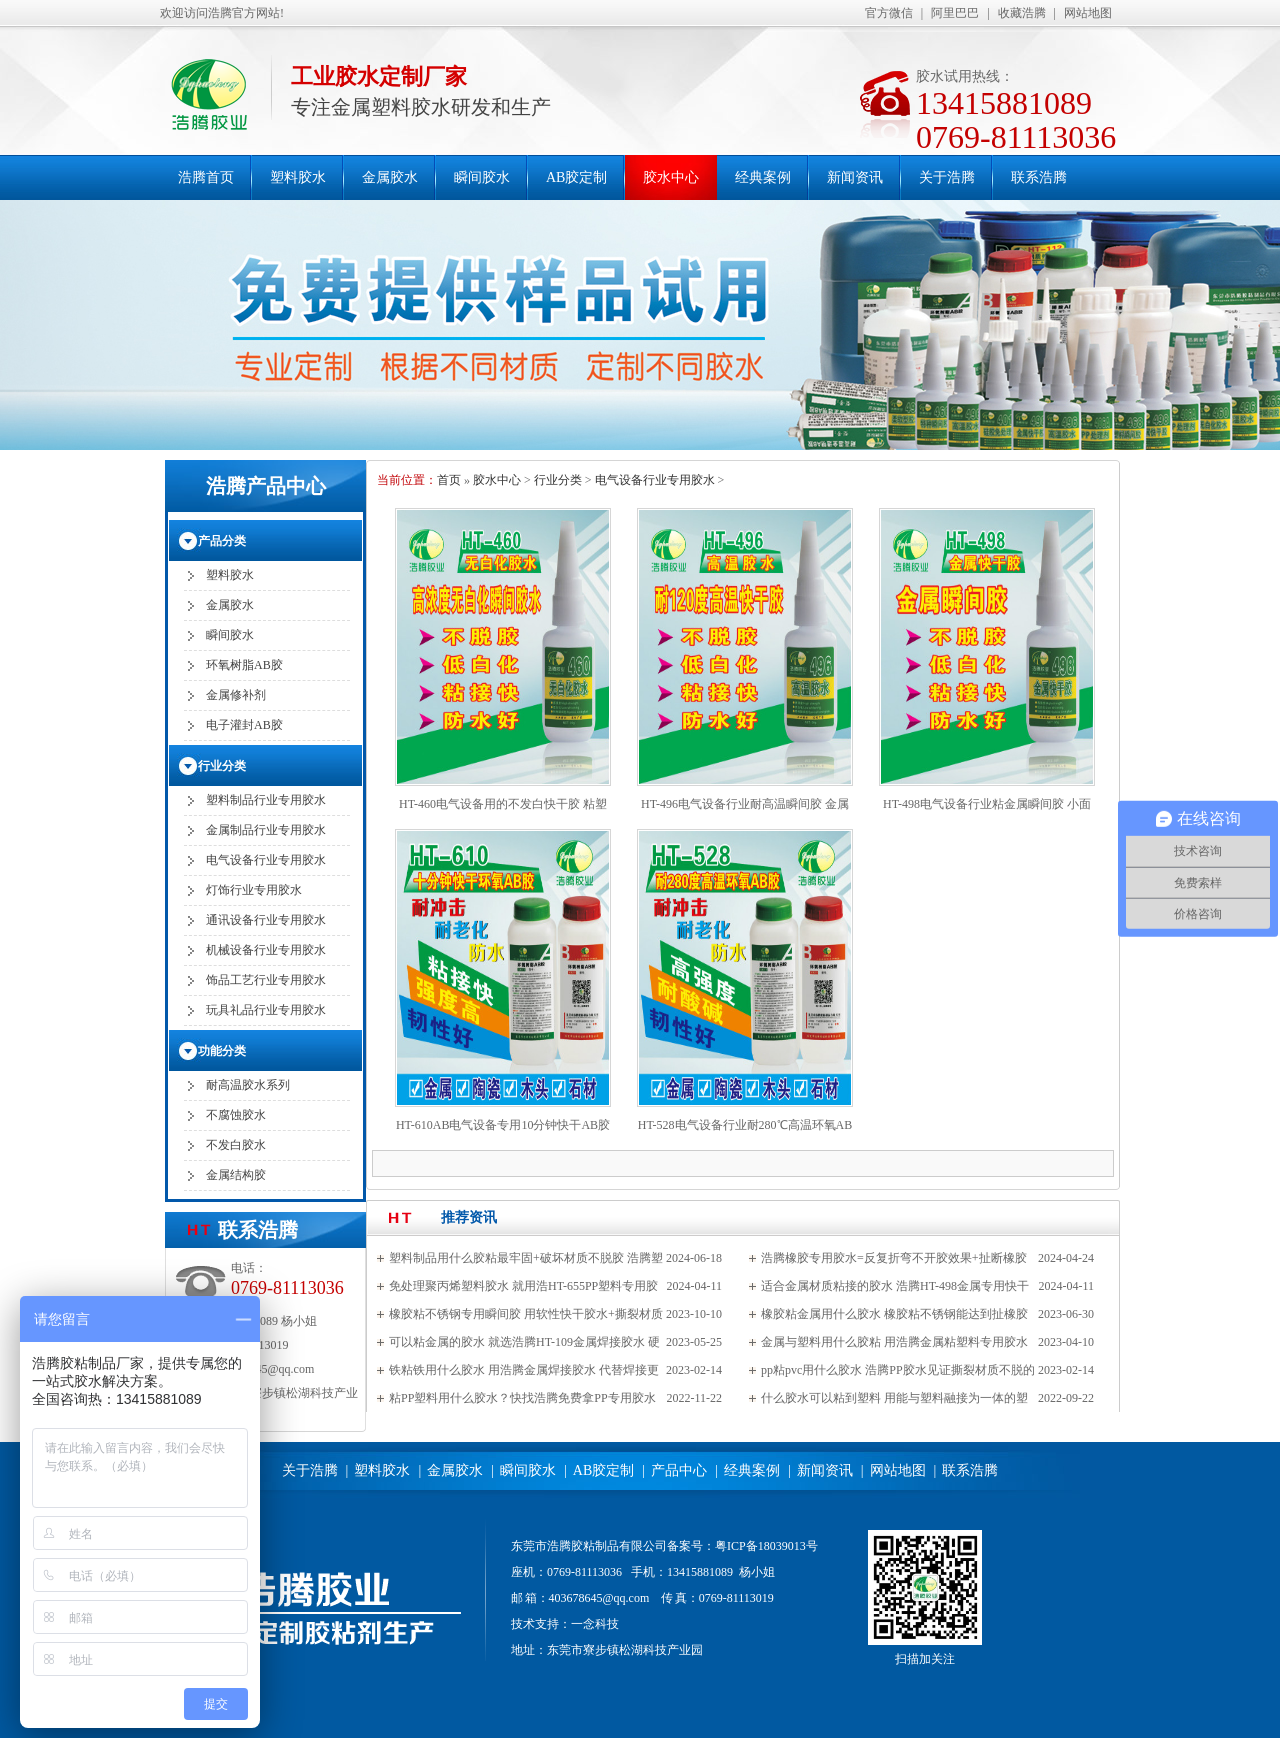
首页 (449, 480)
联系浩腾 (1039, 177)
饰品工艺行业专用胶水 (266, 980)
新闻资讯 (855, 177)
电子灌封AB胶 (244, 725)
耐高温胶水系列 (248, 1085)
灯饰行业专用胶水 (254, 890)
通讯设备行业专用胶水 (266, 920)
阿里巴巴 (955, 13)
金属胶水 (390, 177)
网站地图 (1088, 13)
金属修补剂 (236, 695)
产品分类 (222, 541)
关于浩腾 (947, 177)
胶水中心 (671, 177)
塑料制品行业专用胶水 (266, 800)
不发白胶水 (236, 1145)
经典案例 (763, 177)
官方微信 (889, 13)
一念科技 (595, 1624)
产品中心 (679, 1470)
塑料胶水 (298, 177)
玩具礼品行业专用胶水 (266, 1010)
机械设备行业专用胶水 (266, 950)
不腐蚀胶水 (236, 1115)
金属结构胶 (236, 1175)
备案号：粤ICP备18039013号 (742, 1546)
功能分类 (222, 1051)
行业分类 (558, 480)
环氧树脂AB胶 (244, 665)
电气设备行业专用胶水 (655, 480)
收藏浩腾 (1022, 13)
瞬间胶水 (482, 177)
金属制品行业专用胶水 (266, 830)
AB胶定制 (576, 177)
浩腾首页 (206, 177)
